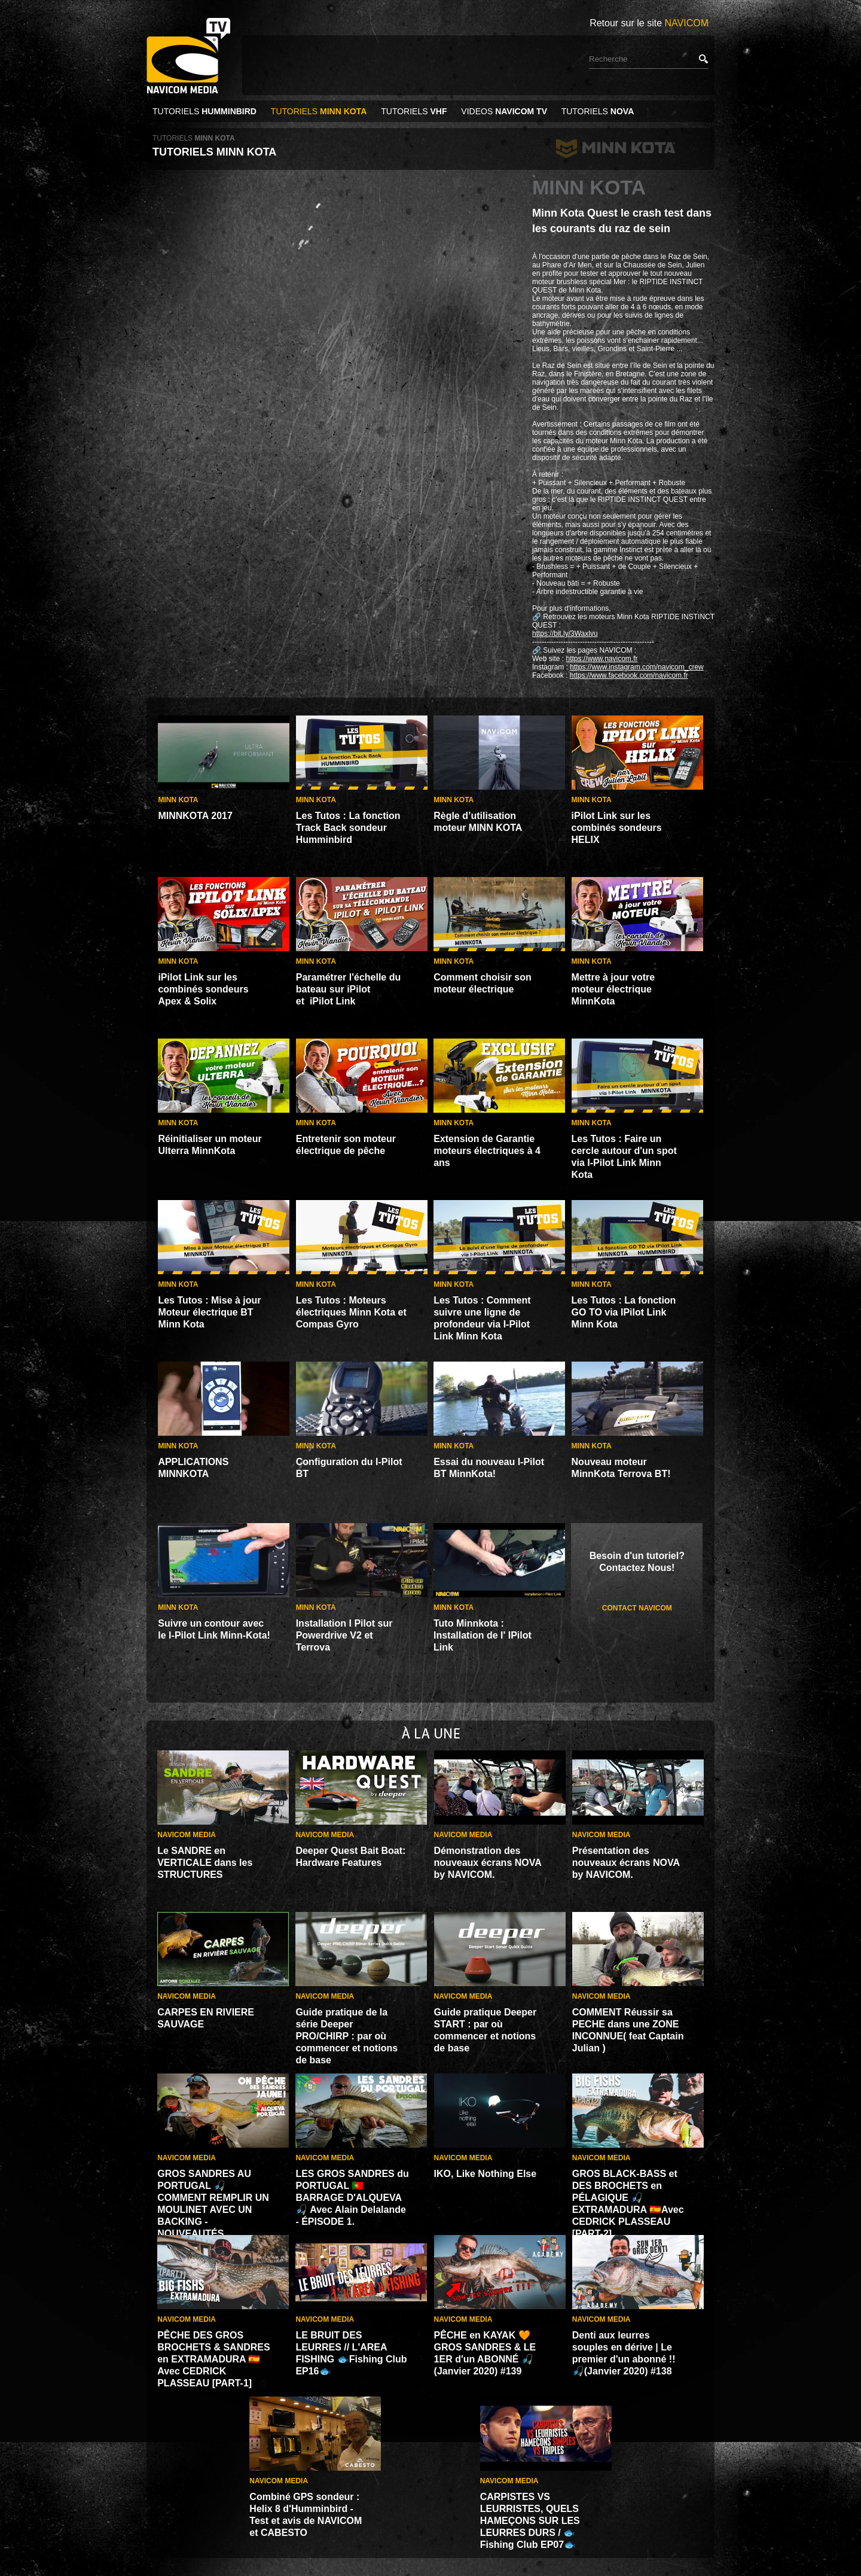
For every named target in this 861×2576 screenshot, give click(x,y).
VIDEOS (504, 111)
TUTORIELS (205, 111)
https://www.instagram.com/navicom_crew (636, 667)
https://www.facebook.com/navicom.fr (629, 675)
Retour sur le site (649, 23)
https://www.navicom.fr (601, 658)
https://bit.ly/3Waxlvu (565, 633)
